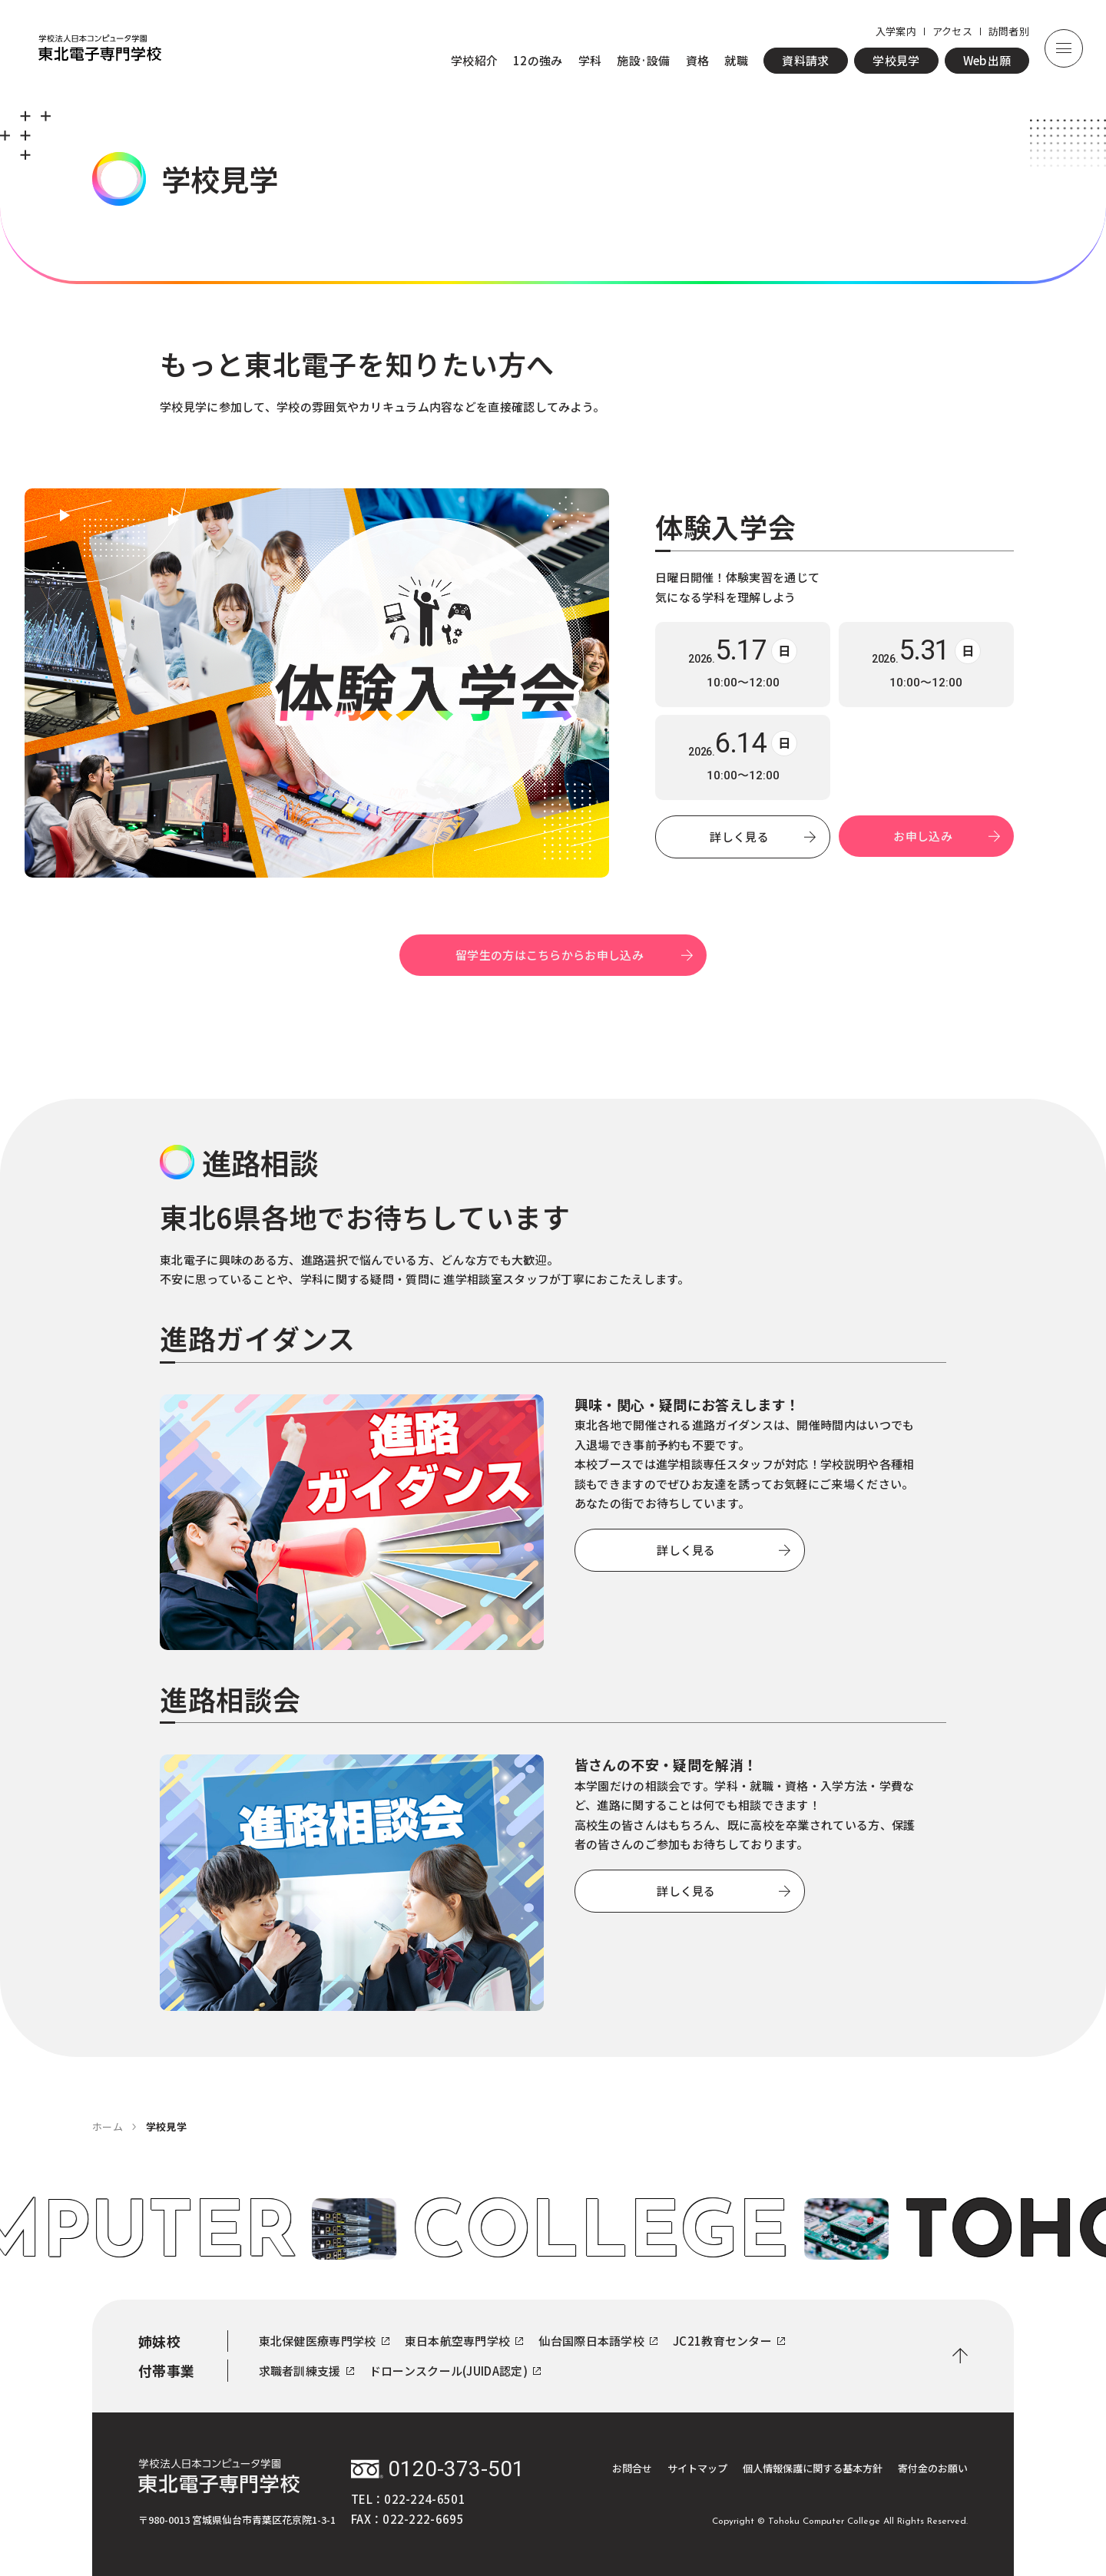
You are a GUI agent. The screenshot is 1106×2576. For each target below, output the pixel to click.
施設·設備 (644, 60)
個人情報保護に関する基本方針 (812, 2468)
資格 (698, 60)
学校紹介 (474, 60)
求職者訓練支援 (306, 2371)
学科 (590, 60)
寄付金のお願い (933, 2468)
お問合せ (632, 2468)
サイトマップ (697, 2468)
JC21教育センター (729, 2341)
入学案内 (896, 31)
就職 (736, 60)
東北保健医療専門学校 (324, 2341)
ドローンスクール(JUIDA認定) (455, 2371)
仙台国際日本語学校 (597, 2341)
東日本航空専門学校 (464, 2341)
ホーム (107, 2126)
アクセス (952, 31)
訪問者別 (1008, 31)
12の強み (538, 60)
